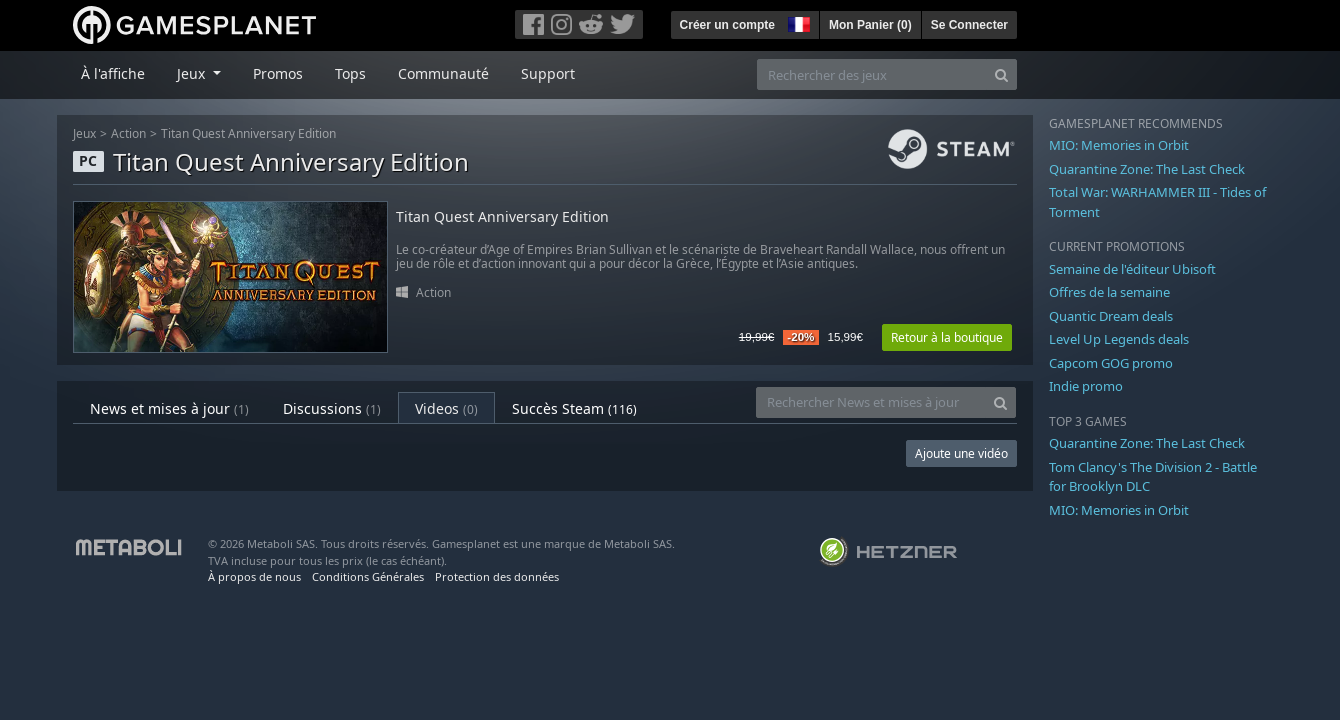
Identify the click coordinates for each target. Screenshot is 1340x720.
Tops (350, 73)
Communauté (443, 73)
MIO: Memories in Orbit (1119, 145)
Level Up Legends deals (1119, 339)
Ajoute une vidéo (961, 453)
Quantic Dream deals (1111, 316)
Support (548, 73)
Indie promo (1086, 386)
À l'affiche (113, 73)
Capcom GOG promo (1111, 363)
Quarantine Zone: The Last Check (1147, 169)
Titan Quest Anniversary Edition (248, 133)
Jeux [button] (193, 73)
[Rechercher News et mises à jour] (871, 402)
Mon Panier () (870, 25)
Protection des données (497, 576)
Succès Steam (574, 408)
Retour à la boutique (947, 337)
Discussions (332, 408)
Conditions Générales (368, 576)
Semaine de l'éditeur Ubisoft (1132, 269)
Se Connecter (969, 25)
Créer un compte (727, 25)
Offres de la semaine (1109, 292)
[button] (797, 22)
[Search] (1001, 74)
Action (128, 133)
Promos (278, 73)
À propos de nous (254, 576)
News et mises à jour (169, 408)
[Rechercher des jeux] (872, 74)
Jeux (84, 133)
